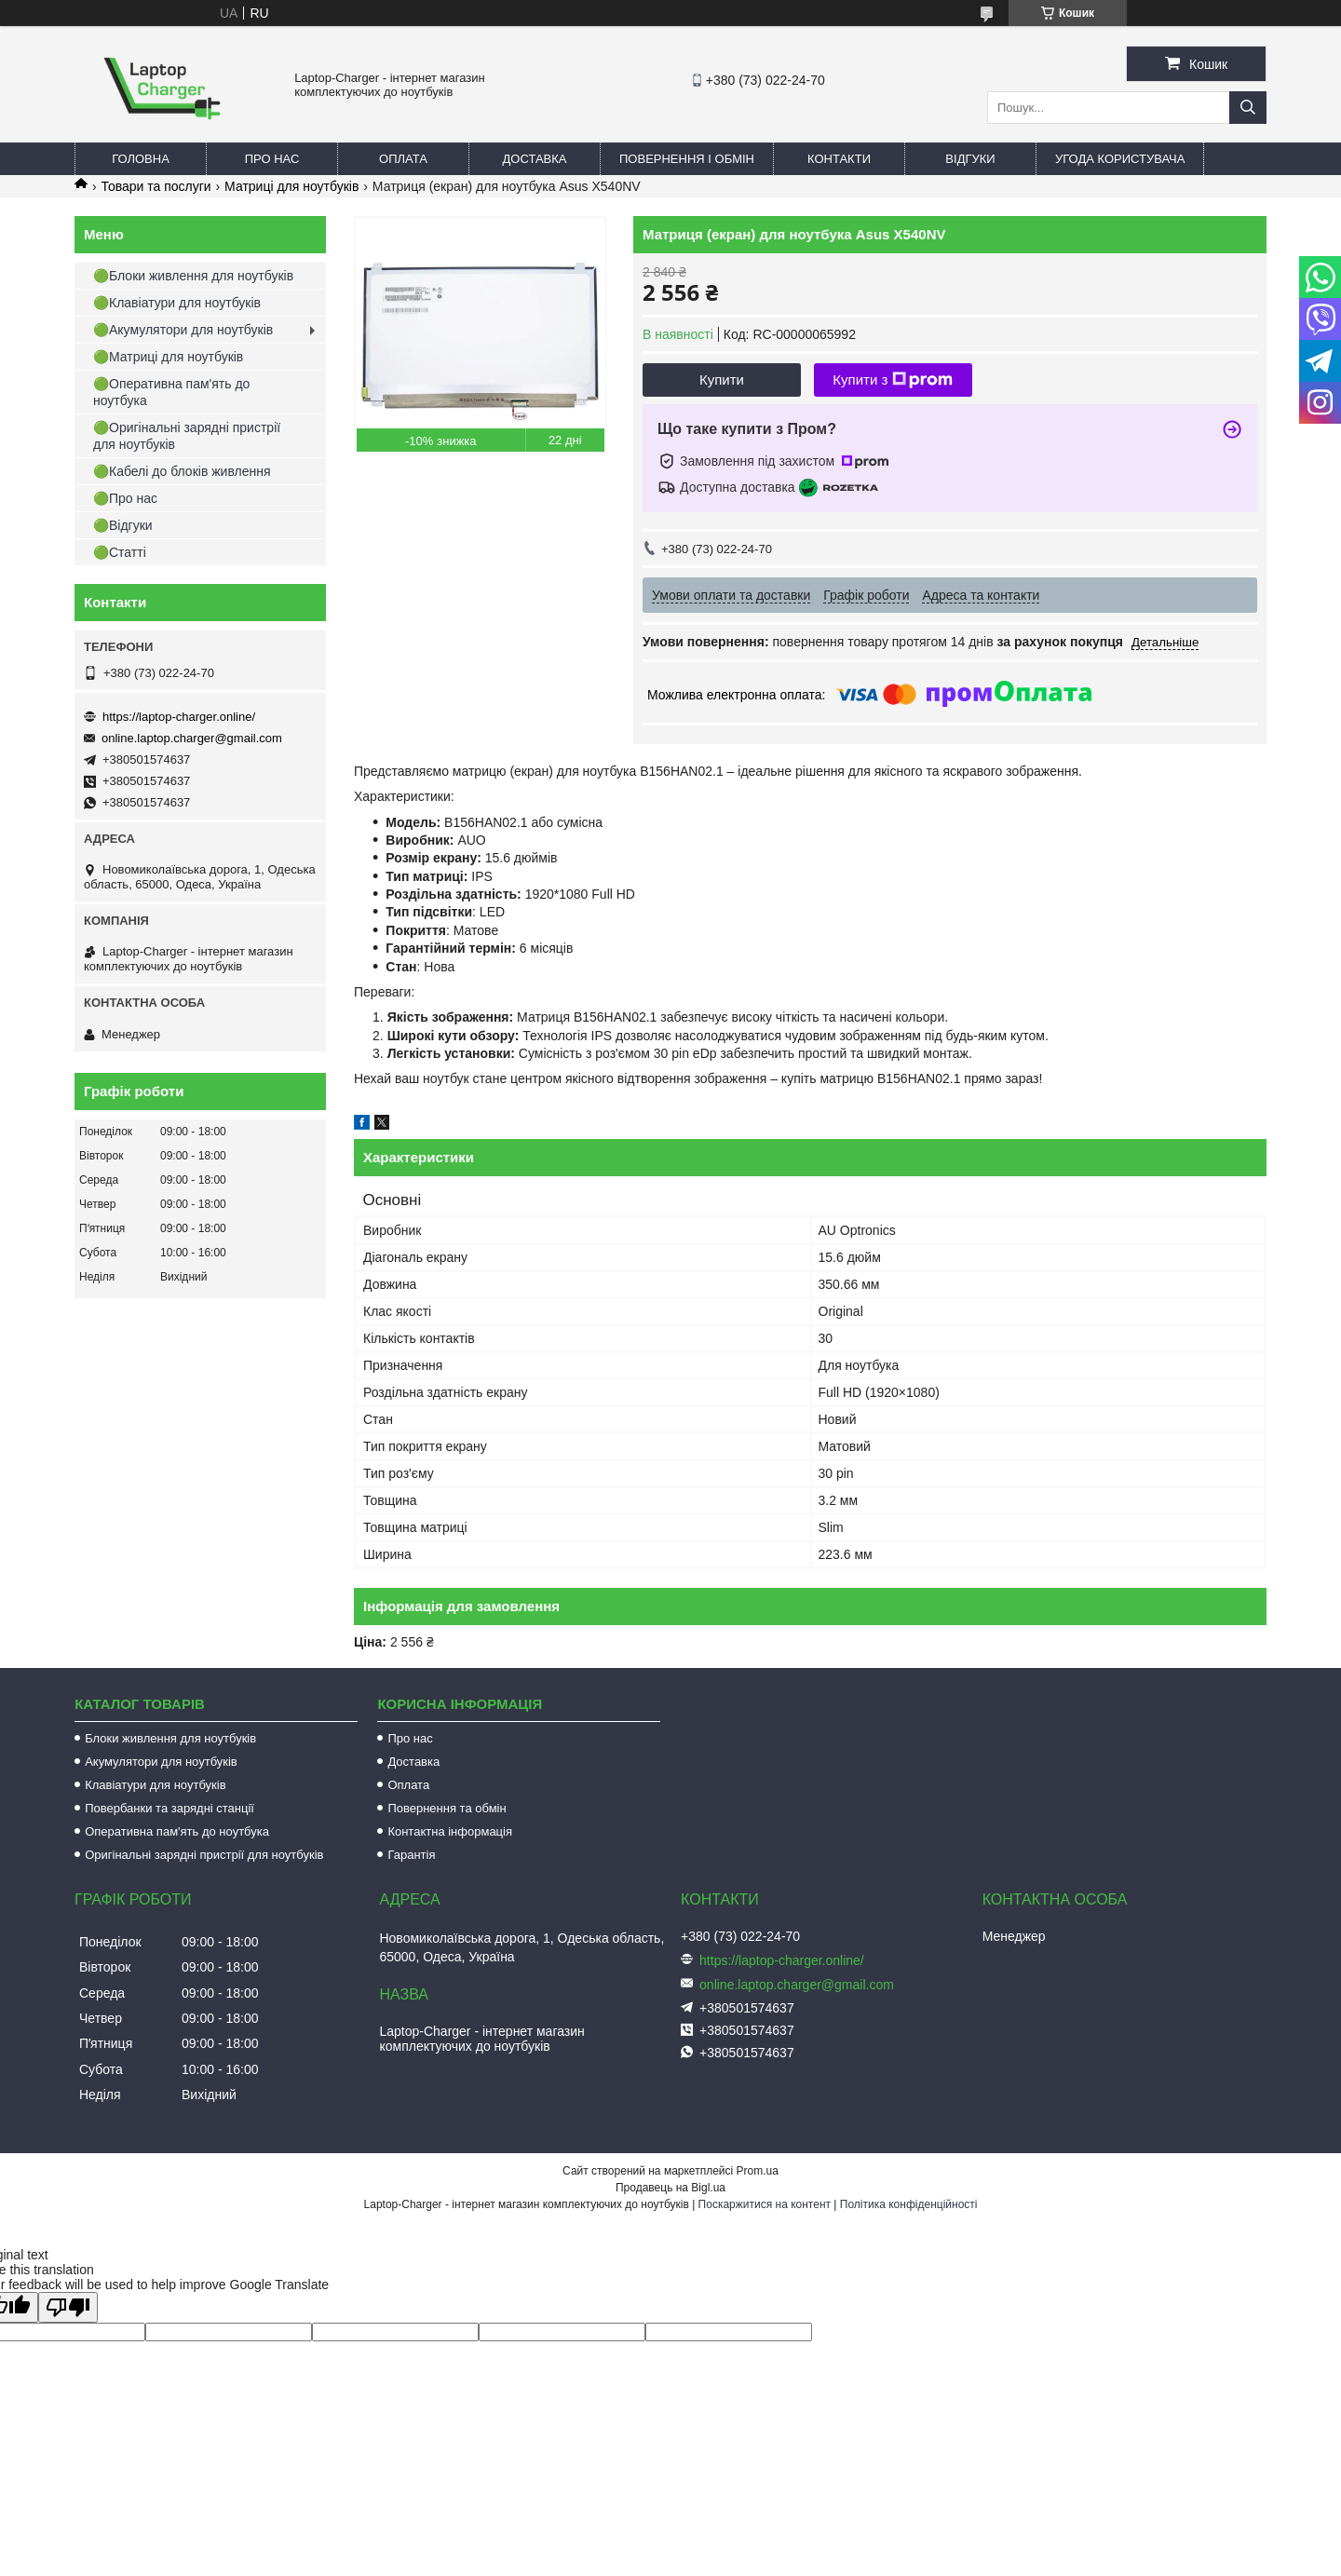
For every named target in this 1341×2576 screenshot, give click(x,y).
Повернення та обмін (446, 1808)
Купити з (893, 380)
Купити (721, 379)
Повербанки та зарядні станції (169, 1808)
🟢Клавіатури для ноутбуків (177, 302)
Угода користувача (1120, 159)
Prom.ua (758, 2170)
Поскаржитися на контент (764, 2204)
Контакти (839, 159)
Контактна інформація (449, 1831)
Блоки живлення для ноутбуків (170, 1738)
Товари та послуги (155, 186)
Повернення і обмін (686, 159)
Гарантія (411, 1855)
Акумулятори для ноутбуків (161, 1762)
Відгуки (970, 159)
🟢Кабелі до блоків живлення (182, 471)
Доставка (535, 159)
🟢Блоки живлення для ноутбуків (193, 275)
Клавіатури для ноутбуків (155, 1785)
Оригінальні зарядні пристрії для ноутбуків (204, 1855)
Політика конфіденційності (909, 2204)
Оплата (403, 159)
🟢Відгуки (123, 525)
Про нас (272, 159)
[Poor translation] (68, 2307)
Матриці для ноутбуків (291, 186)
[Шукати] (1247, 107)
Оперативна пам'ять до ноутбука (177, 1831)
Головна (140, 159)
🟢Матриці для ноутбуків (168, 356)
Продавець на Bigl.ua (670, 2187)
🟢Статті (119, 552)
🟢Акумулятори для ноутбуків (183, 329)
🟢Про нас (125, 498)
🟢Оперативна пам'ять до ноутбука (171, 392)
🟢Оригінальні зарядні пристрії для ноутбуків (186, 436)
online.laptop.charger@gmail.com (192, 738)
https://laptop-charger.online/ (178, 717)
